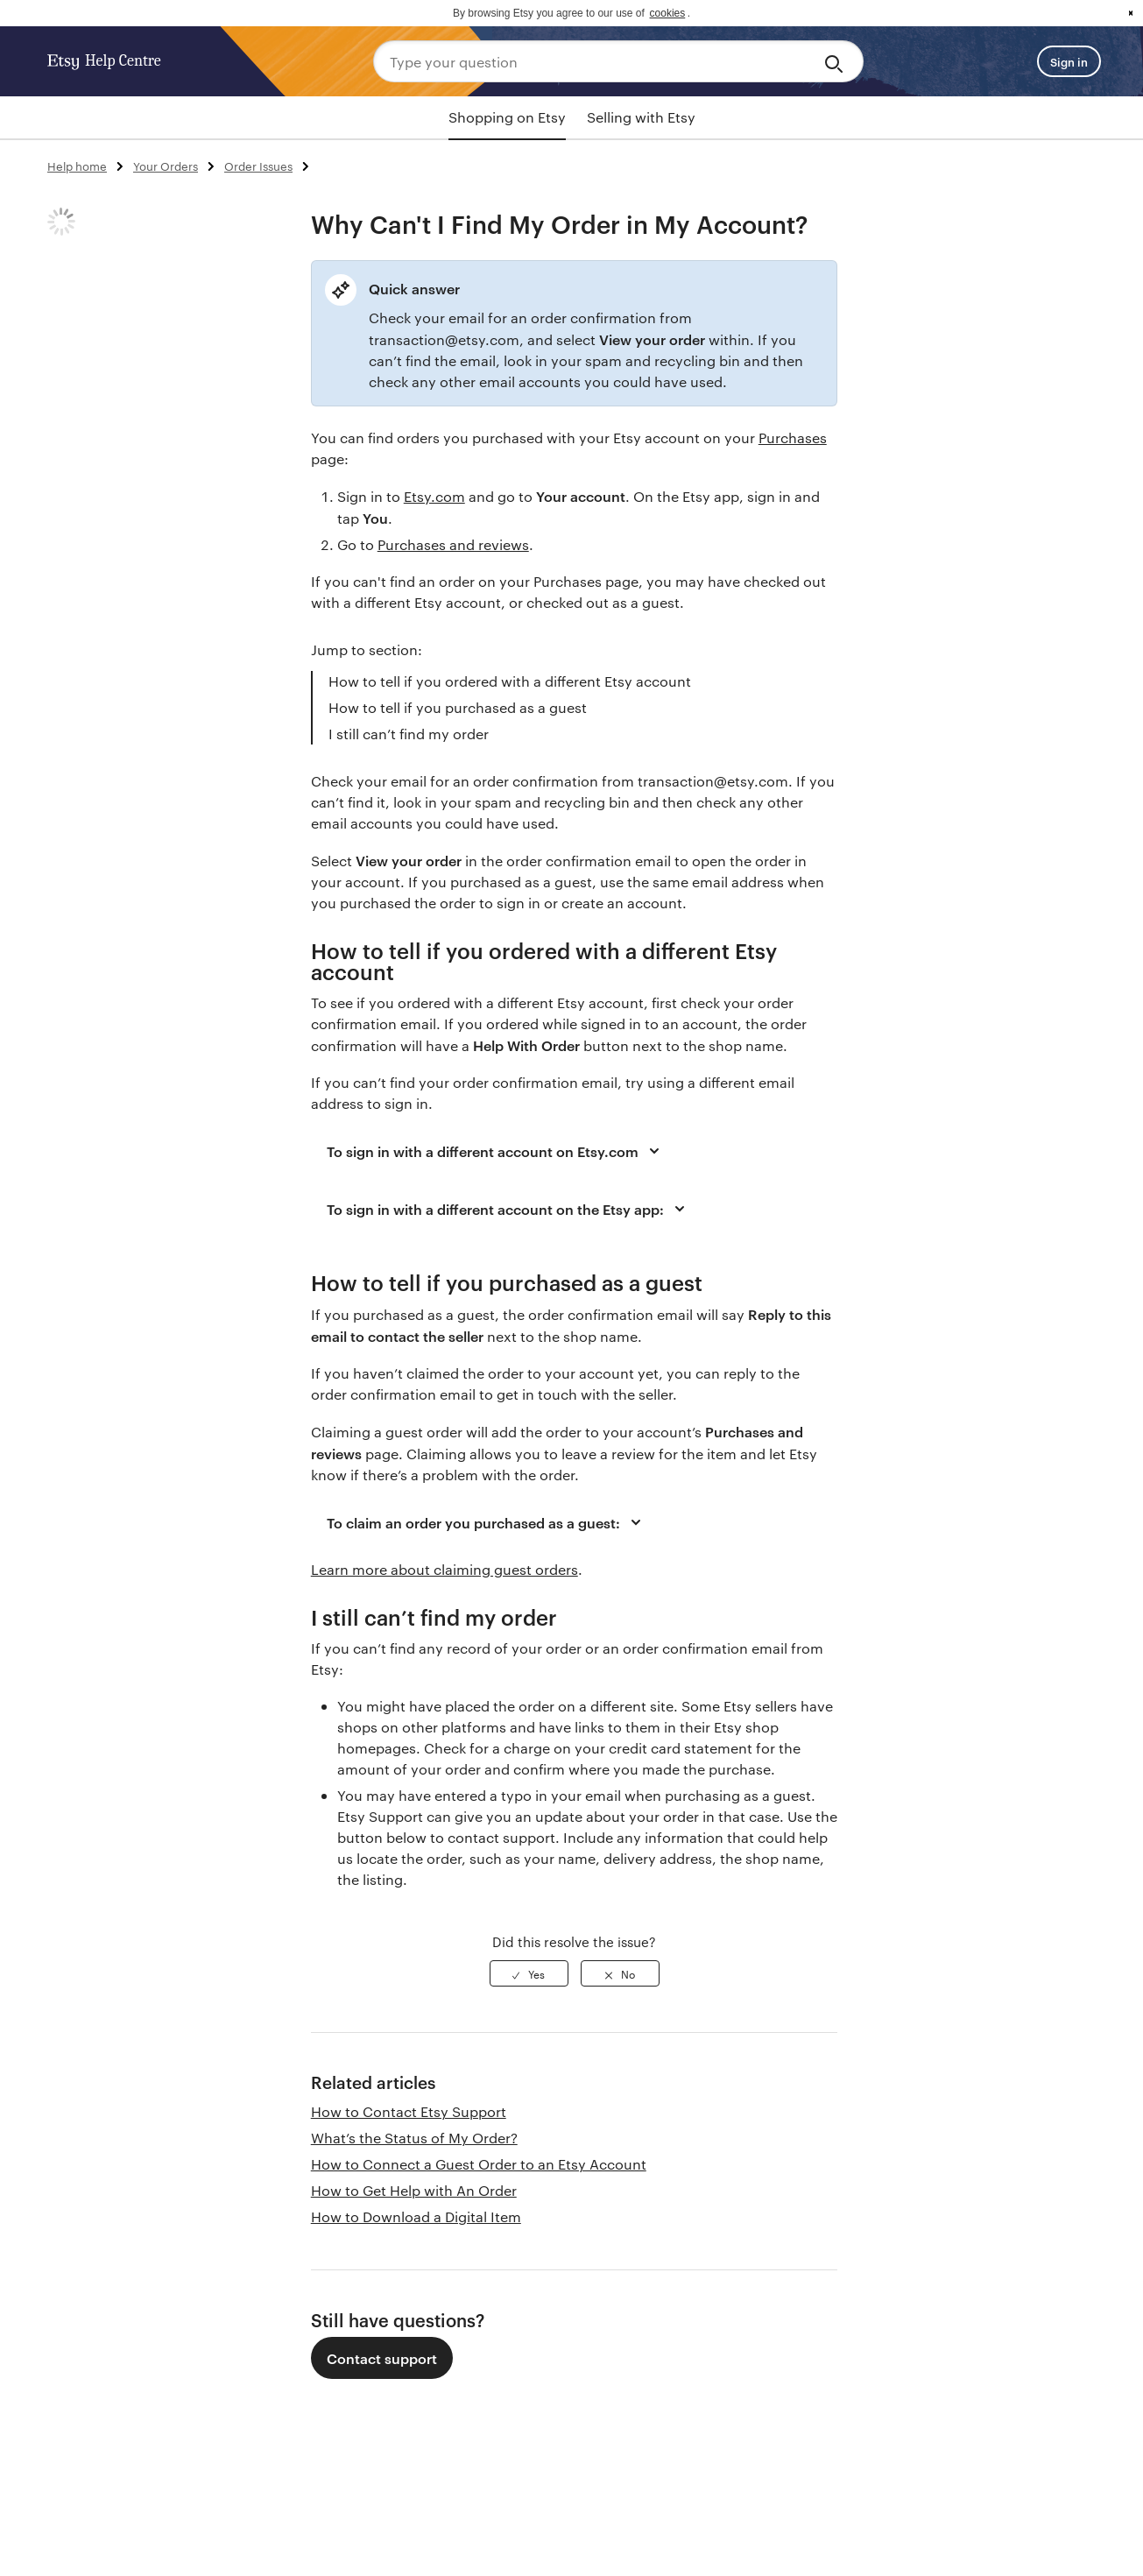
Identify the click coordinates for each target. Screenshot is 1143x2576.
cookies (668, 13)
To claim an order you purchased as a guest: (486, 1522)
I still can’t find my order (408, 733)
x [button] (1130, 13)
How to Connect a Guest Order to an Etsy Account (478, 2164)
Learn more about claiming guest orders (444, 1569)
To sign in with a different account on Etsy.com (496, 1150)
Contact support (382, 2358)
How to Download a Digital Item (416, 2216)
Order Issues (258, 165)
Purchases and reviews (453, 544)
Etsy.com (434, 496)
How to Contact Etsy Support (408, 2111)
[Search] (837, 61)
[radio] (529, 1973)
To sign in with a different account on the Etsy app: (508, 1208)
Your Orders (165, 165)
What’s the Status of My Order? (414, 2137)
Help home (77, 165)
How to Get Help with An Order (414, 2190)
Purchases (792, 437)
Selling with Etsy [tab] (641, 117)
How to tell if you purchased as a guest (457, 707)
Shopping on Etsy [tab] (507, 117)
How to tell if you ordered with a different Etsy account (509, 681)
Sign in (1069, 61)
